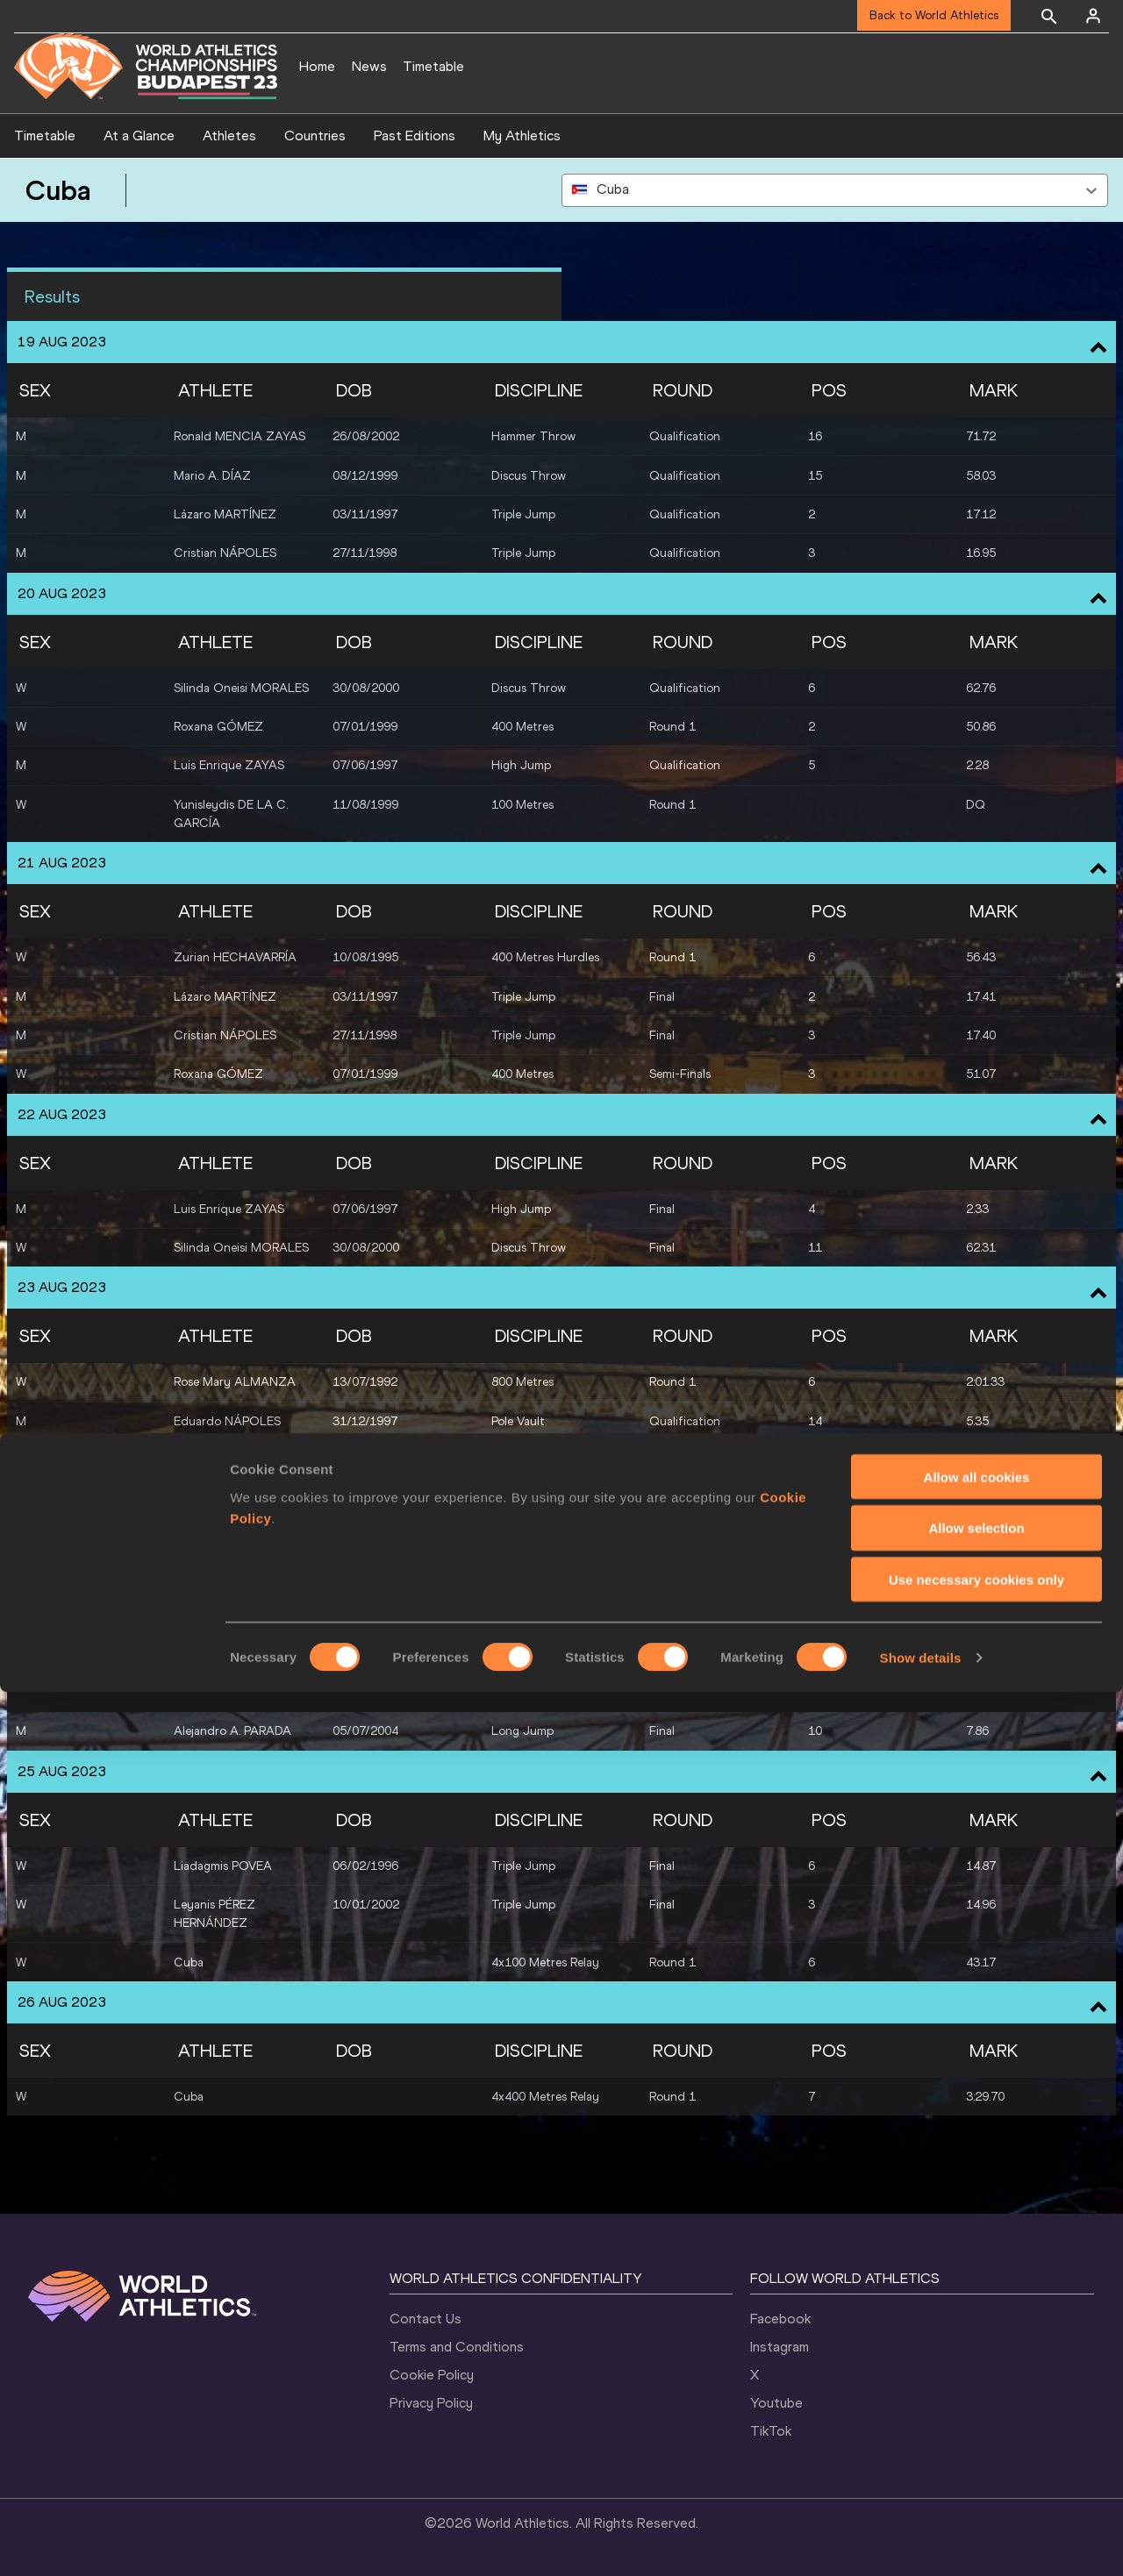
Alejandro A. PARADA (232, 1459)
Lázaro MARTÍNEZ (225, 514)
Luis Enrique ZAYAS (229, 765)
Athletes (229, 135)
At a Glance (139, 135)
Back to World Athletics (933, 15)
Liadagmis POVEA (223, 1556)
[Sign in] (1093, 16)
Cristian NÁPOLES (225, 553)
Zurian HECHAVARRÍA (235, 957)
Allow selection (976, 2412)
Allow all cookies (977, 2360)
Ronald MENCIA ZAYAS (239, 436)
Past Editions (414, 135)
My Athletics (522, 135)
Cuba (189, 1962)
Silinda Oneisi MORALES (241, 688)
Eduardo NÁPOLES (227, 1421)
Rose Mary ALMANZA (235, 1381)
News (369, 66)
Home (317, 66)
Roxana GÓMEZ (218, 726)
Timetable (433, 66)
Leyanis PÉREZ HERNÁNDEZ (214, 1604)
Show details (921, 2541)
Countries (315, 135)
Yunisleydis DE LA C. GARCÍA (231, 814)
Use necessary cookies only (976, 2464)
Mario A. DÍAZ (212, 475)
